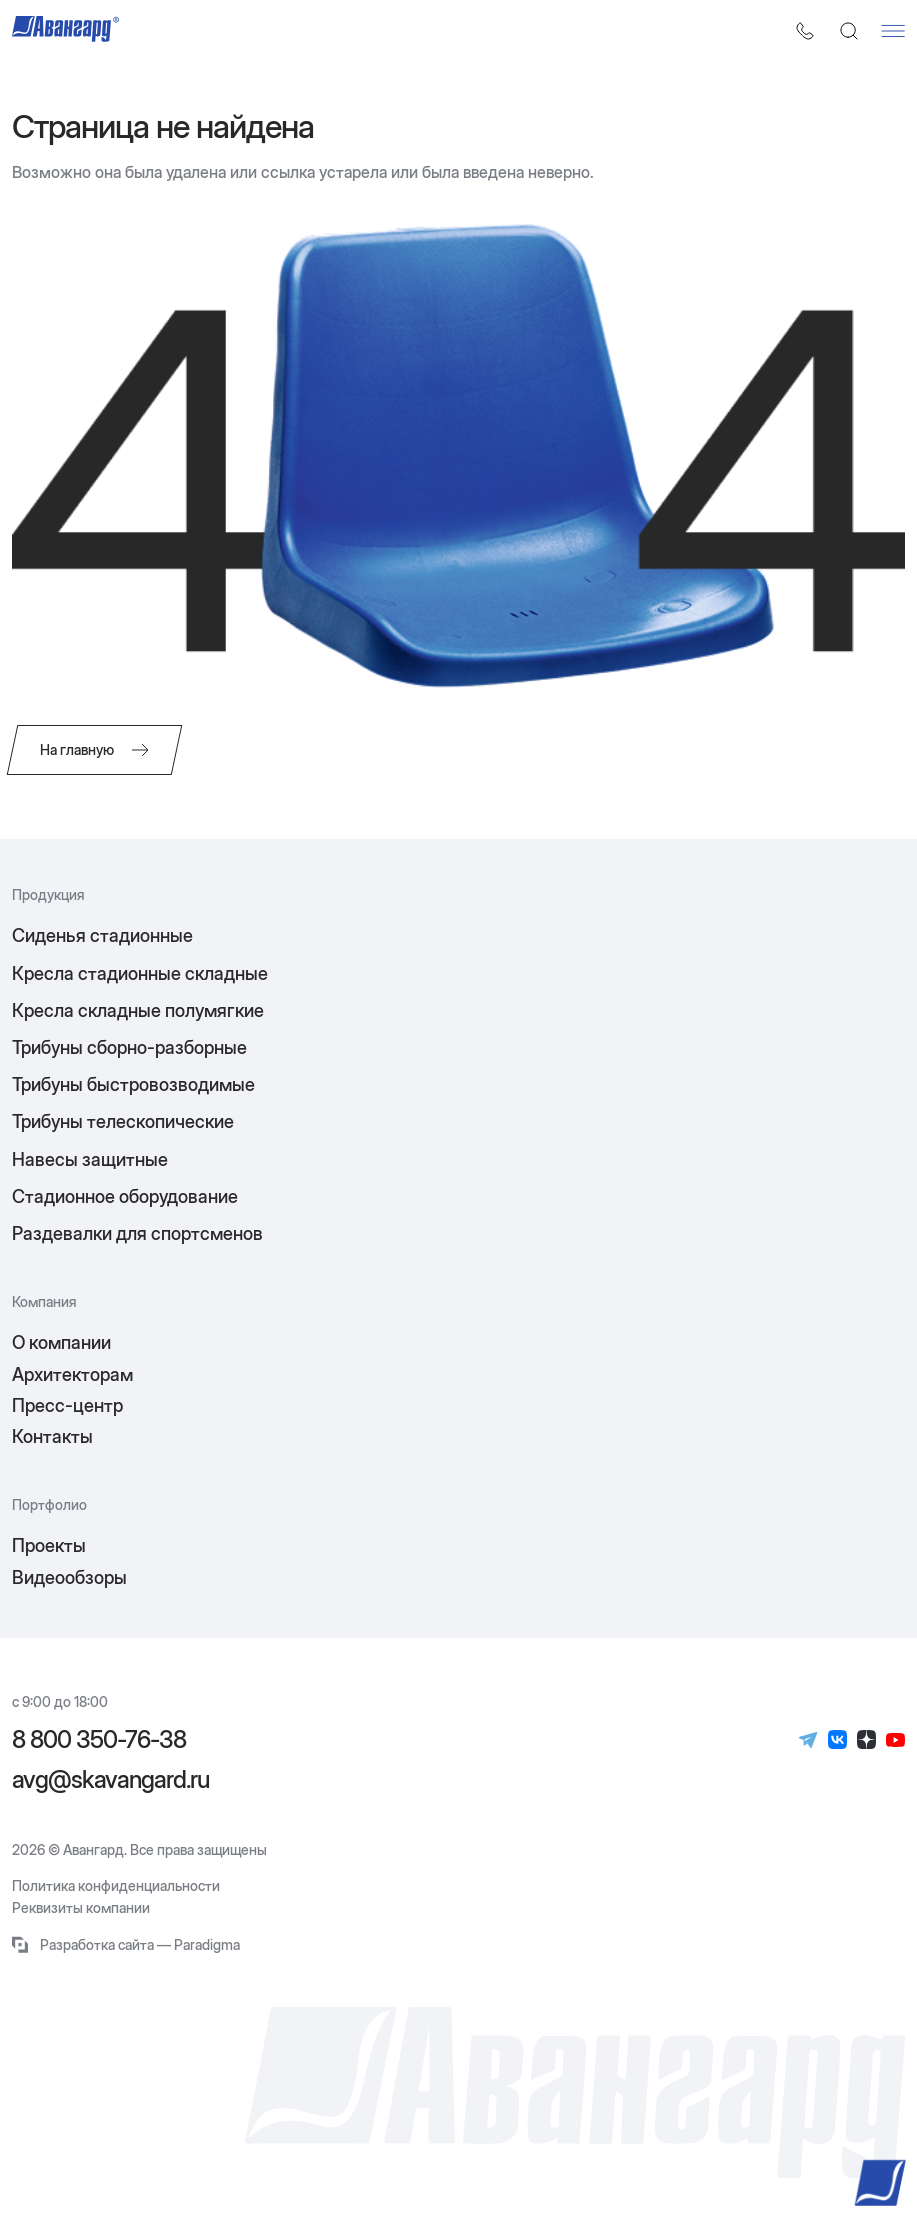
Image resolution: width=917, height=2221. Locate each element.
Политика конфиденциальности (116, 1886)
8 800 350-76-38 (99, 1740)
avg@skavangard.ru (110, 1779)
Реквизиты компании (81, 1908)
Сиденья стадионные (102, 935)
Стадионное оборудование (125, 1196)
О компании (61, 1342)
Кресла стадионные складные (140, 973)
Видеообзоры (69, 1577)
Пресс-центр (67, 1405)
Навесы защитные (90, 1159)
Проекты (49, 1545)
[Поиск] (849, 31)
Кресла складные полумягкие (138, 1010)
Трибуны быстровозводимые (133, 1084)
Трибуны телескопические (123, 1121)
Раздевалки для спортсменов (137, 1233)
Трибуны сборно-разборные (129, 1047)
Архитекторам (72, 1374)
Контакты (52, 1436)
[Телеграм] (808, 1740)
